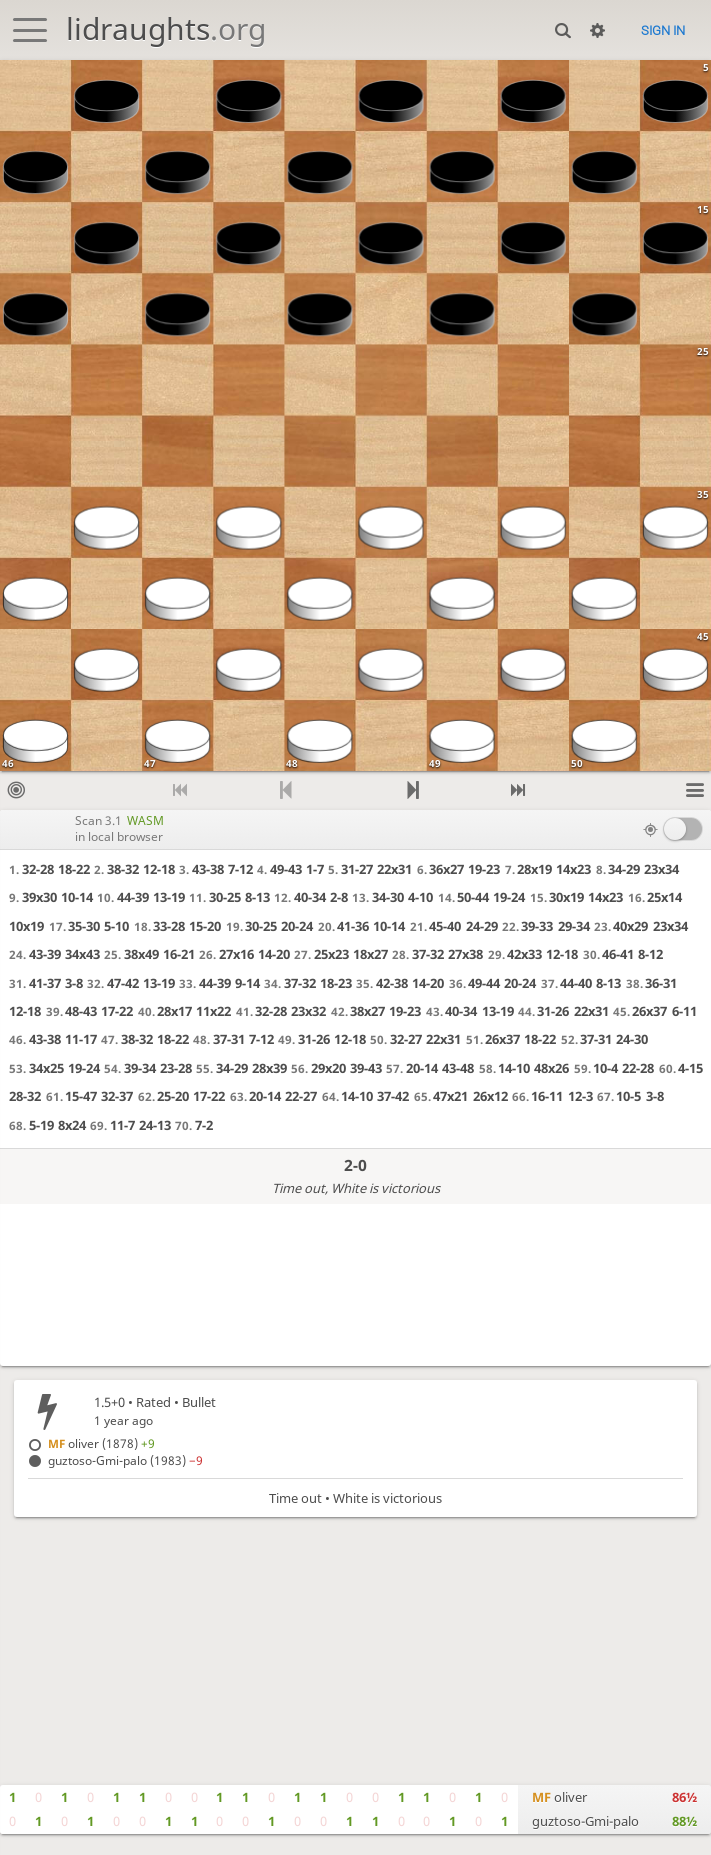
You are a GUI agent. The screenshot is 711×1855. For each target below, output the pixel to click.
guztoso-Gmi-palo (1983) (125, 1460)
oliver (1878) (101, 1443)
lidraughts (166, 28)
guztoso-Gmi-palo (585, 1821)
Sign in (663, 30)
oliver (559, 1797)
